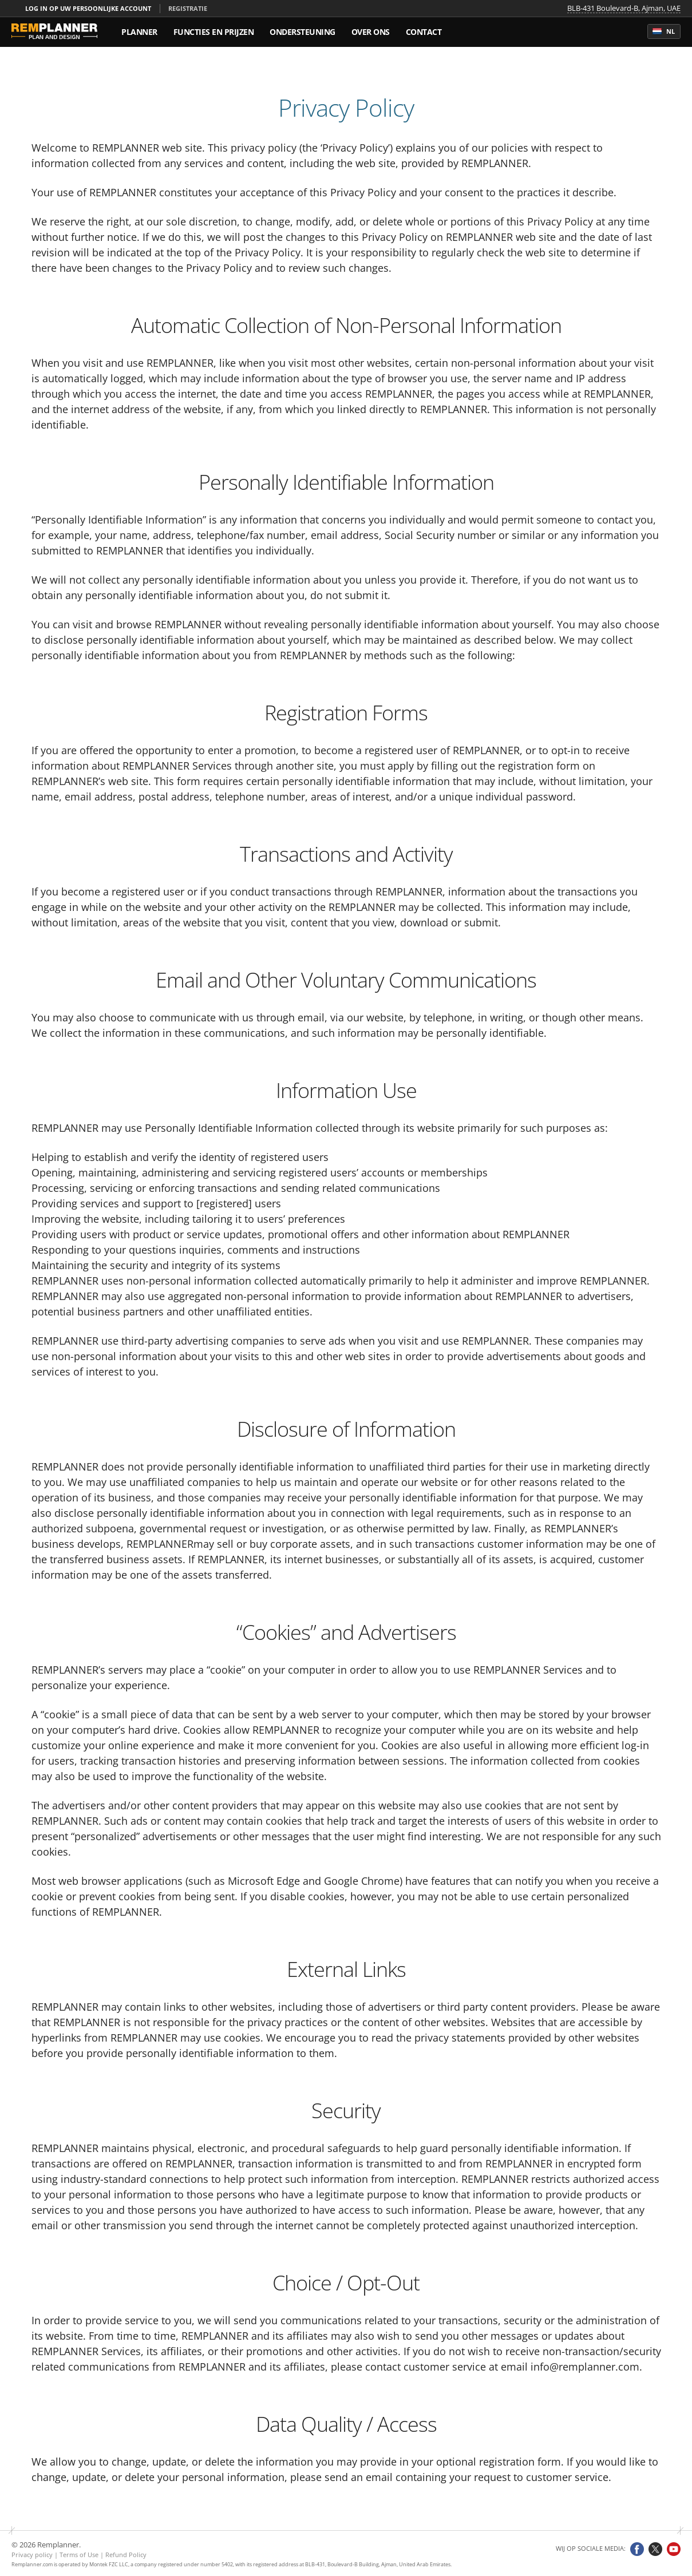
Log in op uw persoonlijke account (88, 8)
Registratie (187, 8)
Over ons (370, 31)
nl (664, 31)
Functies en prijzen (213, 31)
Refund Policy (126, 2554)
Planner (139, 31)
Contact (424, 31)
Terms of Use (79, 2554)
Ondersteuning (302, 31)
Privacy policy (32, 2554)
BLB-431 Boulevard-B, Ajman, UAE (624, 8)
